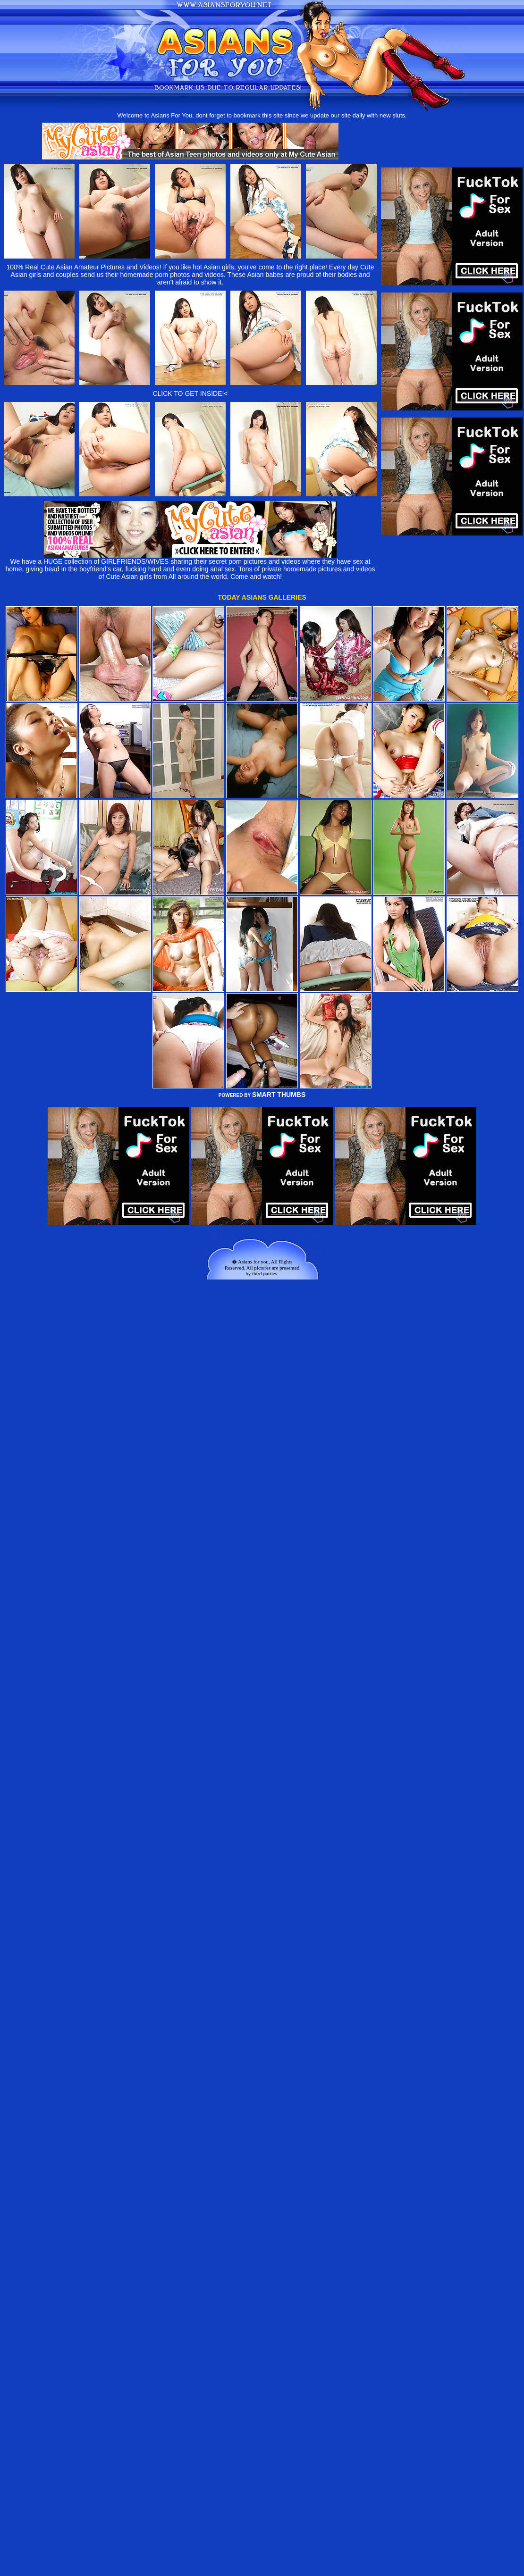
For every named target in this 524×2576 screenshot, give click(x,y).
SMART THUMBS (279, 1094)
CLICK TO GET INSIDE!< (190, 393)
